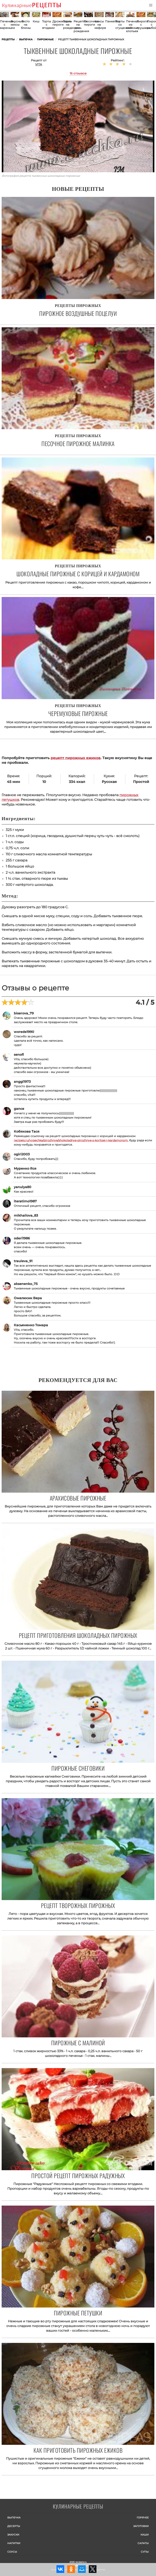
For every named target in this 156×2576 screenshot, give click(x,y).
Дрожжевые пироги (57, 23)
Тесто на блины (25, 24)
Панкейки (109, 21)
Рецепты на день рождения (78, 26)
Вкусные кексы (15, 23)
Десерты (13, 2526)
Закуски (13, 2534)
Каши (145, 2534)
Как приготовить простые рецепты (31, 5)
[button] (150, 5)
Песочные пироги (88, 23)
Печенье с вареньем (4, 24)
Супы (145, 2551)
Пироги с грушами (141, 24)
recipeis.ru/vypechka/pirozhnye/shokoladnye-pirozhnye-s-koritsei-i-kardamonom (71, 1140)
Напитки (13, 2543)
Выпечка (14, 2517)
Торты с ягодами (46, 24)
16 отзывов (78, 73)
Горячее (143, 2517)
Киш (36, 21)
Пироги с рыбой (151, 24)
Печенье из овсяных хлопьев (130, 26)
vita (38, 64)
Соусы (12, 2551)
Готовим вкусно (78, 2507)
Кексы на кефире (99, 24)
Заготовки (141, 2526)
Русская (109, 782)
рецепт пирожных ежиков (76, 758)
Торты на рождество (67, 24)
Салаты (143, 2543)
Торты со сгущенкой (120, 24)
